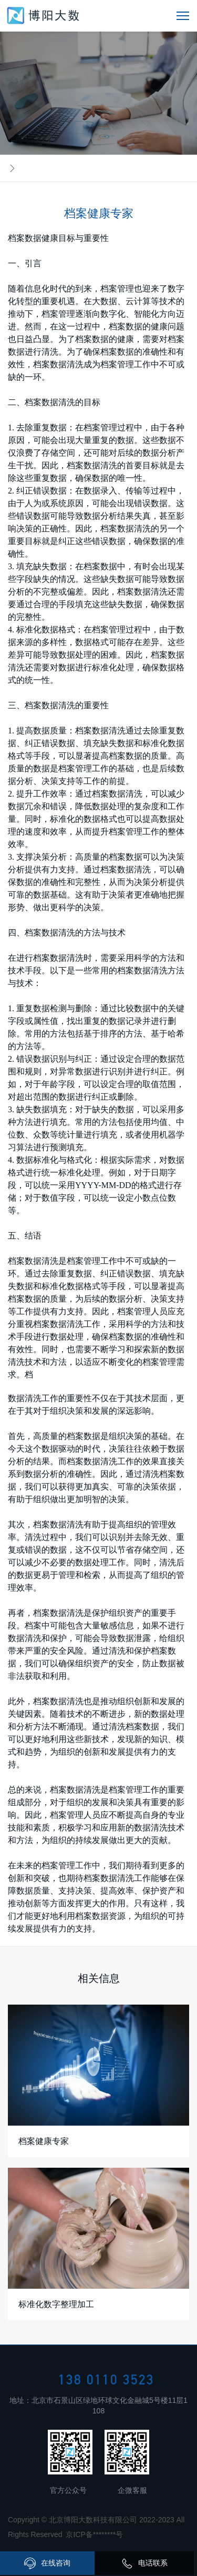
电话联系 (144, 2563)
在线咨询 (47, 2563)
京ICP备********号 (94, 2534)
